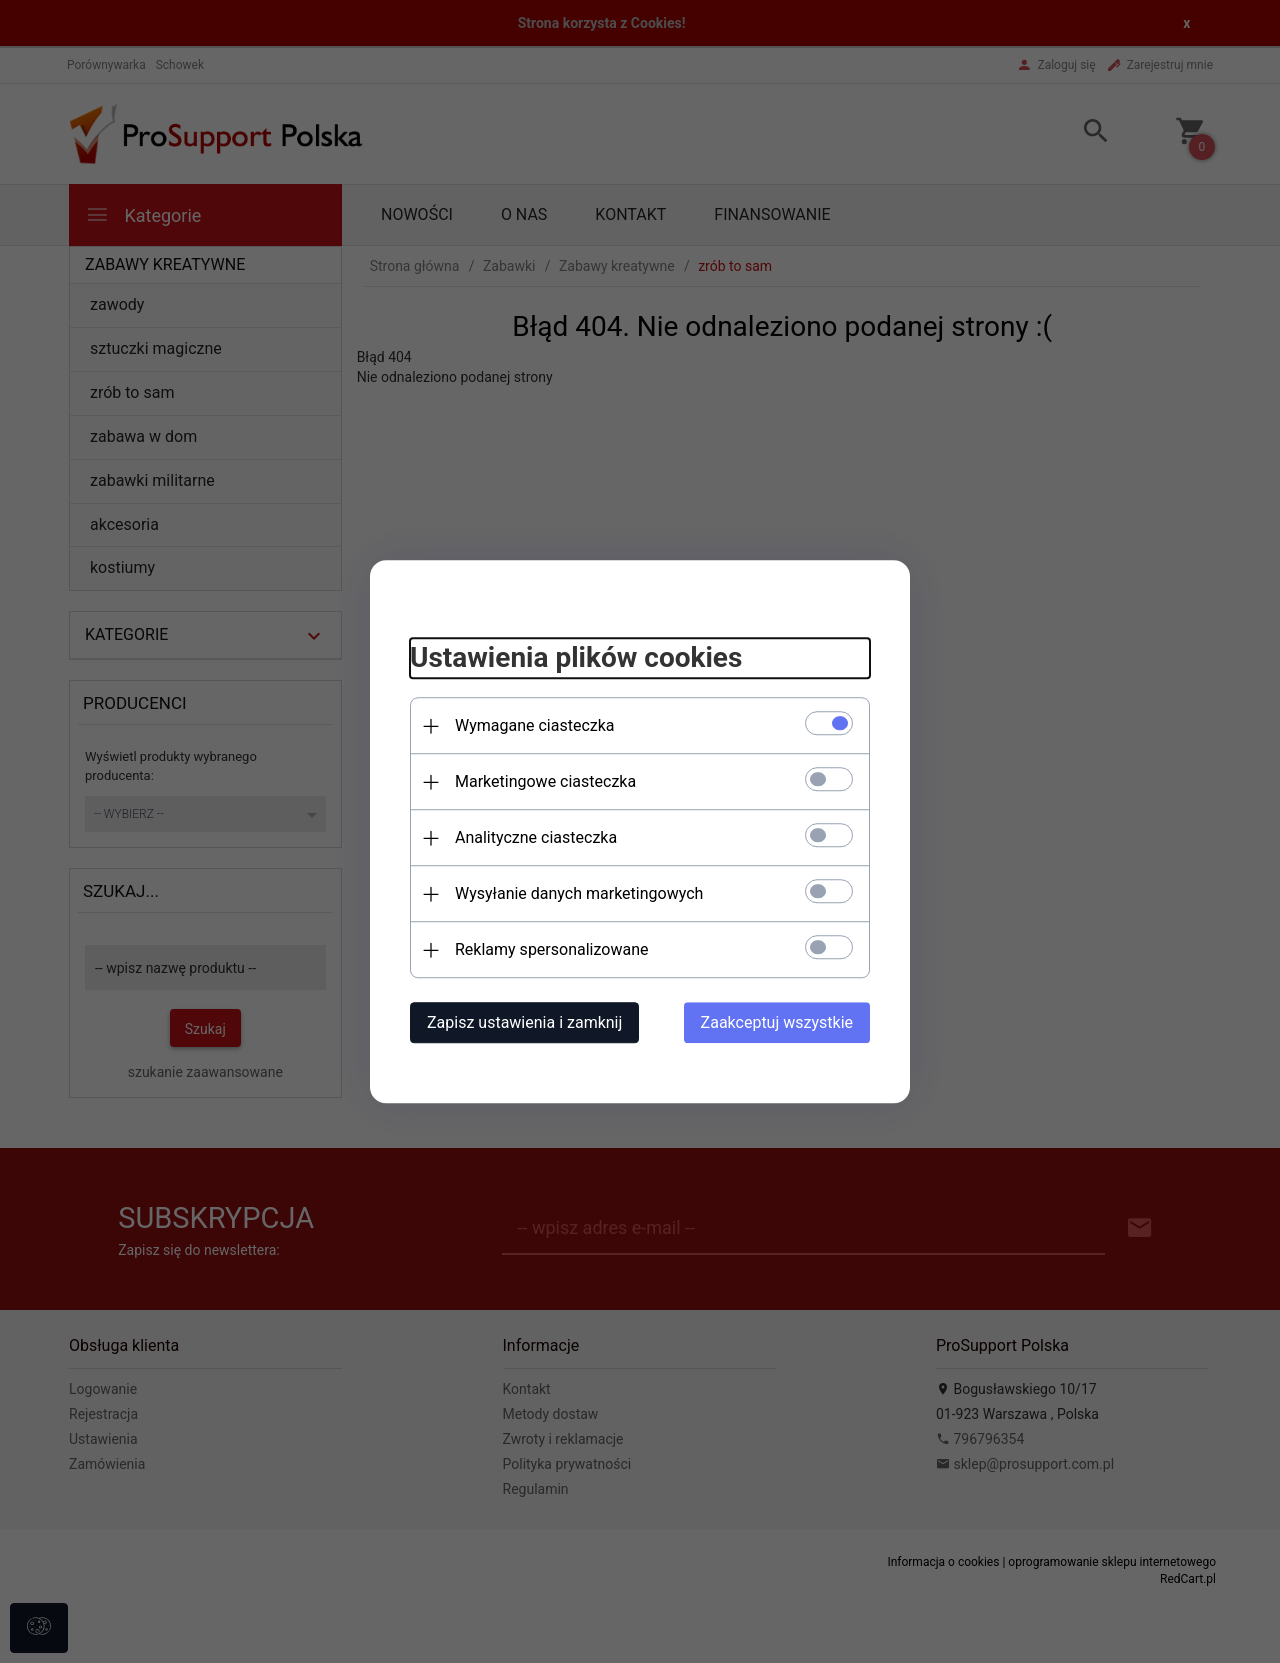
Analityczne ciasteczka (536, 837)
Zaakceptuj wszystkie (777, 1022)
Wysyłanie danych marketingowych (579, 893)
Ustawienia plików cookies (576, 658)
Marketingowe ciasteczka (545, 781)
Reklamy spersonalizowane (551, 949)
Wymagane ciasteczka (535, 725)
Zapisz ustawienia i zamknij (524, 1022)
